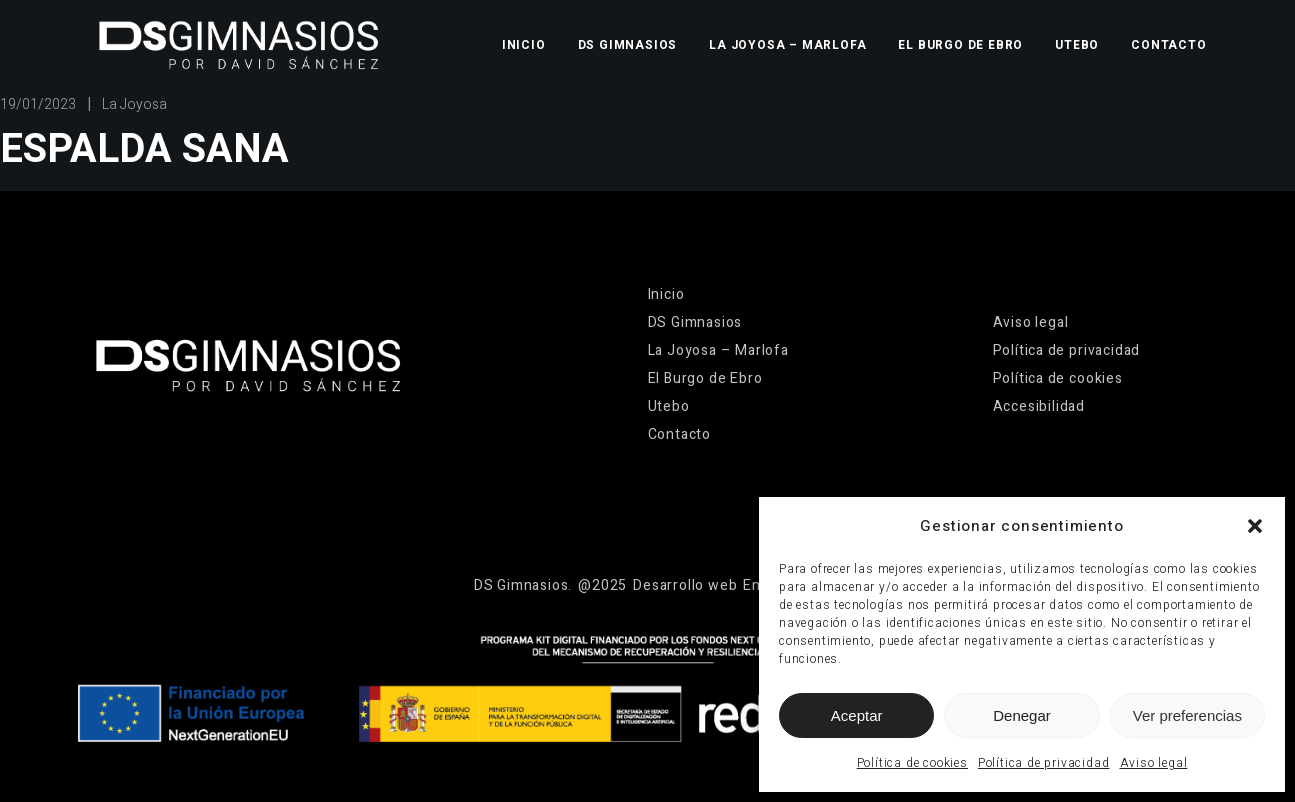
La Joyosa (134, 104)
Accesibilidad (1039, 406)
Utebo (1077, 45)
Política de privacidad (1044, 763)
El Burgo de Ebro (960, 45)
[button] (1255, 526)
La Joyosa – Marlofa (787, 45)
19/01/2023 (38, 104)
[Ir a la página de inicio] (238, 45)
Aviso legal (1154, 763)
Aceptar (857, 715)
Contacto (1168, 45)
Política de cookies (912, 763)
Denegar (1022, 715)
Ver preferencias (1187, 715)
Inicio (524, 45)
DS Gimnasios (628, 45)
